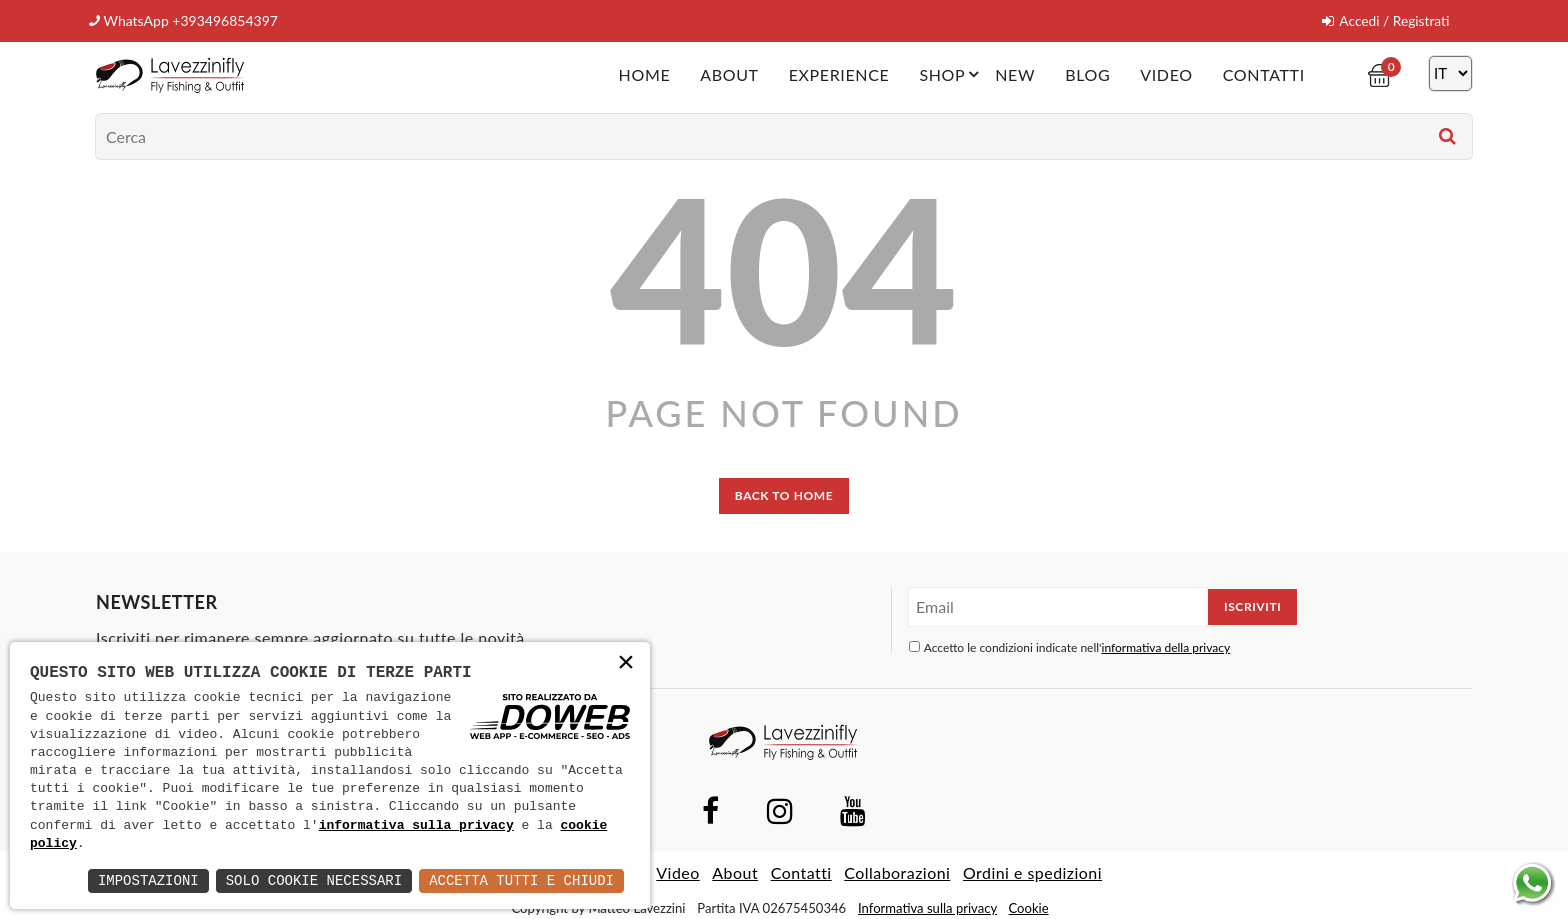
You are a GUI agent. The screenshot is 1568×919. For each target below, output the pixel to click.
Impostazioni (148, 880)
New (1015, 73)
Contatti (1263, 73)
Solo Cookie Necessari (314, 880)
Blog (1087, 73)
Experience (838, 73)
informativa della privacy (1166, 646)
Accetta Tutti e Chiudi (521, 880)
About (729, 73)
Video (1166, 73)
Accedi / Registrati (1384, 20)
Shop (952, 73)
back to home (784, 494)
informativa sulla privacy (416, 826)
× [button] (626, 664)
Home (644, 73)
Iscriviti (1252, 605)
